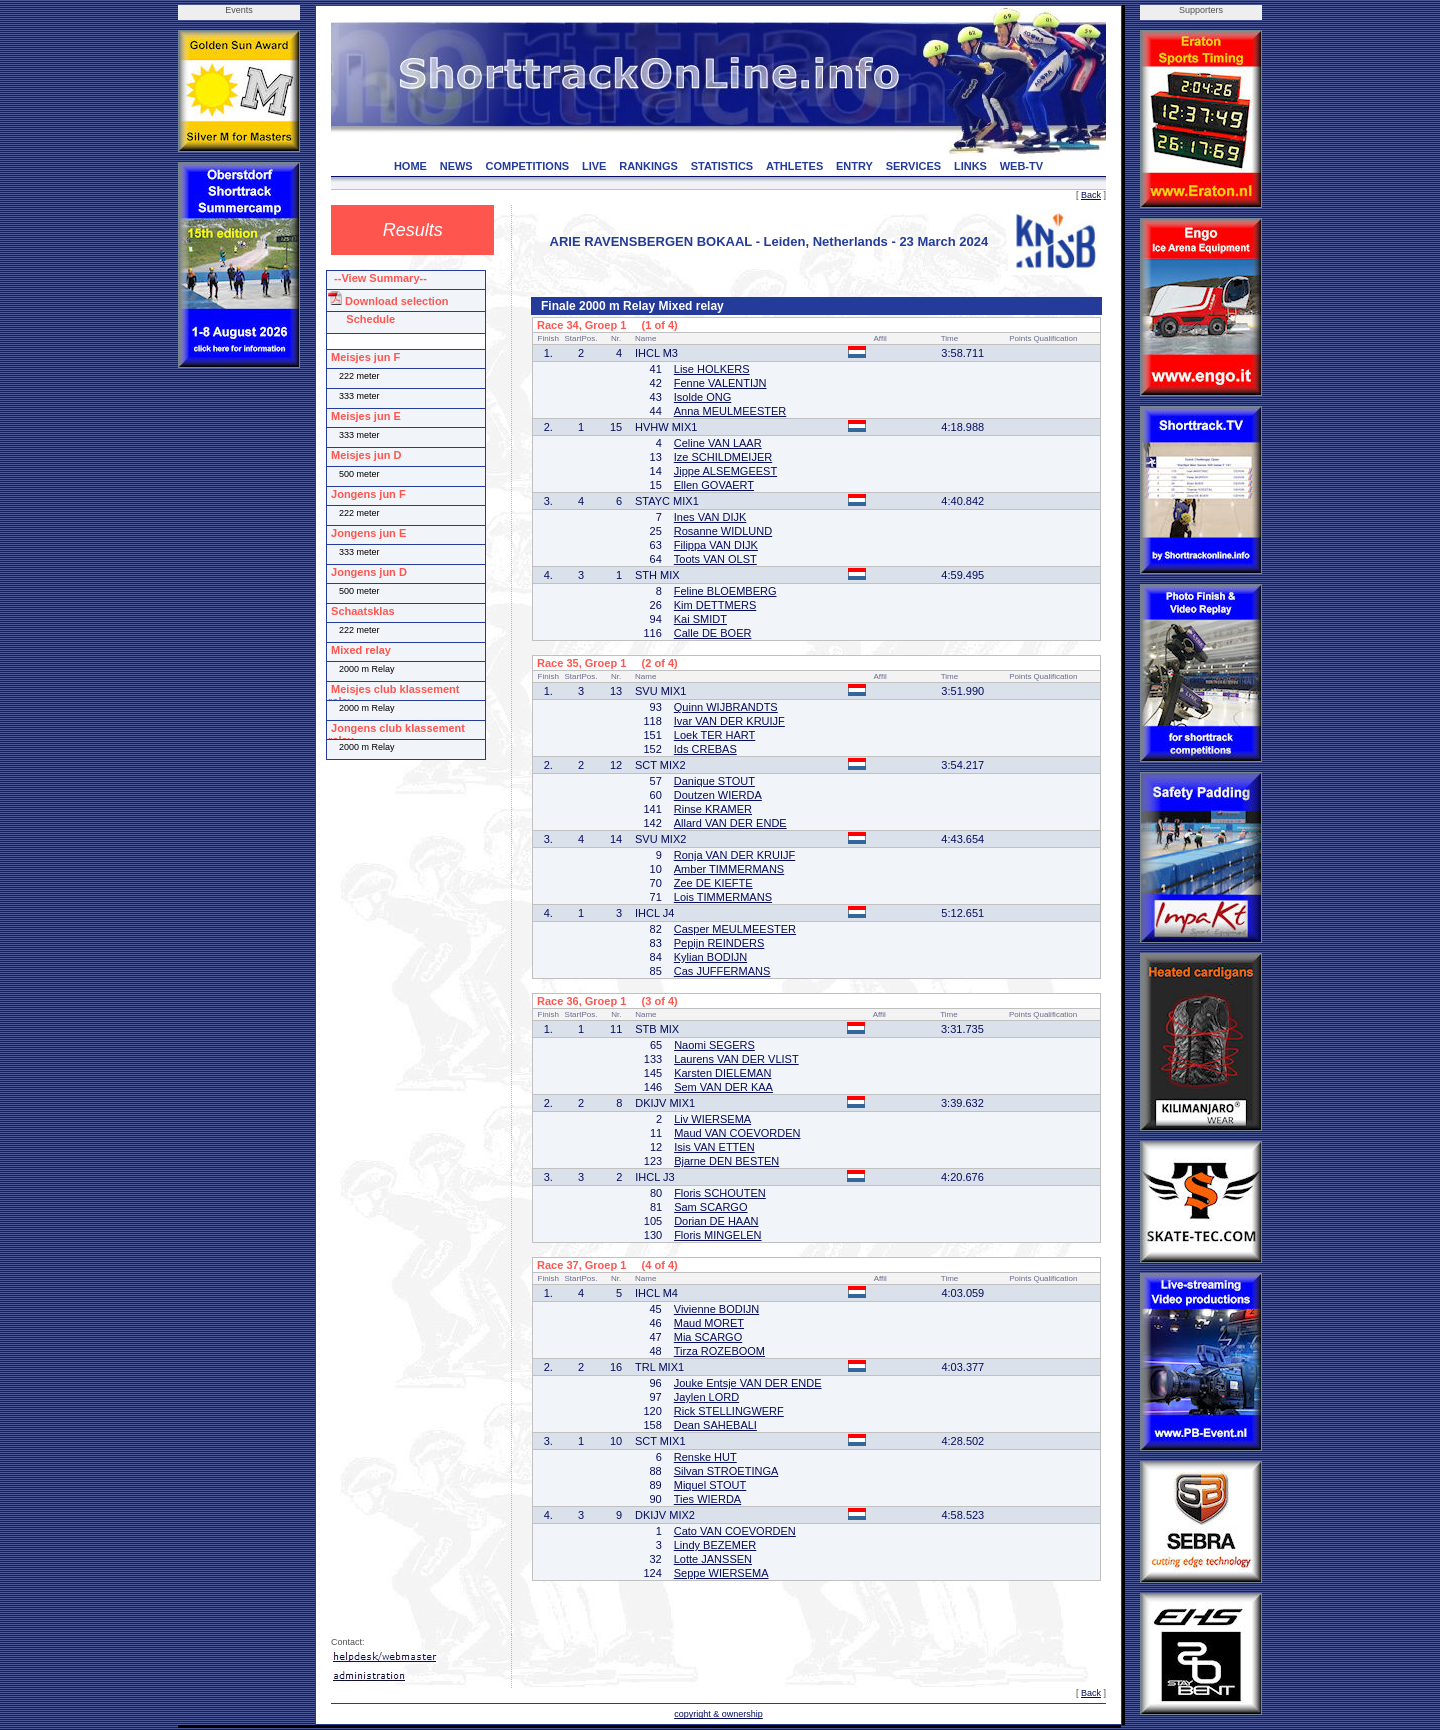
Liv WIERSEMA (712, 1119)
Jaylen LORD (706, 1397)
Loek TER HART (715, 735)
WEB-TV (1021, 166)
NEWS (456, 166)
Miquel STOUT (710, 1485)
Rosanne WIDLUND (723, 531)
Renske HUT (705, 1457)
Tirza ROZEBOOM (719, 1351)
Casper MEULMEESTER (735, 929)
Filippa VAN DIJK (716, 545)
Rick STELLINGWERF (729, 1411)
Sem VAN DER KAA (723, 1087)
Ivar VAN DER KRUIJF (729, 721)
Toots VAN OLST (715, 559)
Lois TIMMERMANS (723, 897)
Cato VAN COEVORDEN (735, 1531)
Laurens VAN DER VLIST (736, 1059)
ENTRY (854, 166)
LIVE (594, 166)
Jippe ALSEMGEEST (725, 471)
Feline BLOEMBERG (725, 591)
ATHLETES (794, 166)
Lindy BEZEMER (715, 1545)
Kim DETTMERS (715, 605)
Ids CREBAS (705, 749)
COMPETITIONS (527, 166)
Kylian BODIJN (710, 957)
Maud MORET (709, 1323)
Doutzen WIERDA (718, 795)
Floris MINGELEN (717, 1235)
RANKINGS (648, 166)
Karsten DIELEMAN (722, 1073)
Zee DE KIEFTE (713, 883)
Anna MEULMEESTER (730, 411)
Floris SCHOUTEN (720, 1193)
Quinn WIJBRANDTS (726, 707)
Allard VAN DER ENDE (730, 823)
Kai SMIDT (700, 619)
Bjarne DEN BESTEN (726, 1161)
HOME (410, 166)
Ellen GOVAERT (714, 485)
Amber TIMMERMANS (729, 869)
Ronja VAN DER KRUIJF (734, 855)
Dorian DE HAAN (716, 1221)
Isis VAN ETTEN (714, 1147)
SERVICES (913, 166)
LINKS (970, 166)
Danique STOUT (714, 781)
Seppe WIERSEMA (721, 1573)
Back (1091, 195)
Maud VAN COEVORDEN (737, 1133)
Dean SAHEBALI (715, 1425)
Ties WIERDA (707, 1499)
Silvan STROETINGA (726, 1471)
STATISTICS (722, 166)
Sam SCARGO (710, 1207)
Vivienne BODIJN (716, 1309)
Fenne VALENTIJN (720, 383)
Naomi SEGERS (714, 1045)
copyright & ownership (718, 1714)
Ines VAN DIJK (710, 517)
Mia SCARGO (708, 1337)
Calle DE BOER (713, 633)
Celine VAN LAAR (718, 443)
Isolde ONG (702, 397)
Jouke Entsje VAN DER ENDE (748, 1383)
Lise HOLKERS (712, 369)
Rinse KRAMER (713, 809)
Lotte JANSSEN (713, 1559)
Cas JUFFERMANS (722, 971)
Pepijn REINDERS (719, 943)
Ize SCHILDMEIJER (723, 457)
